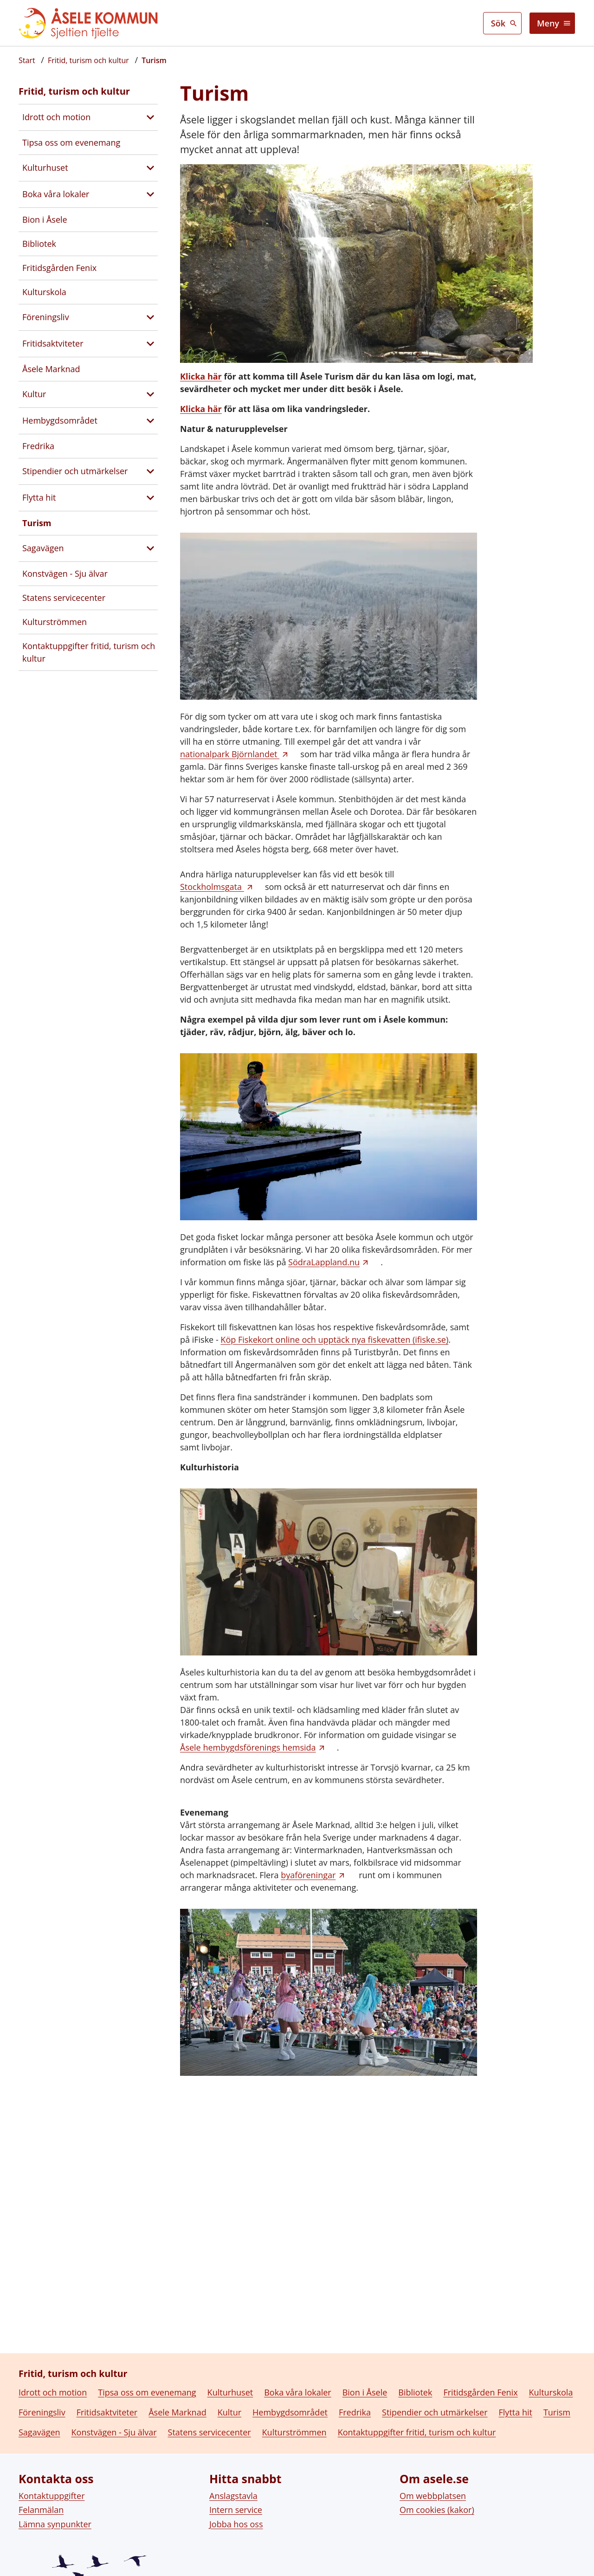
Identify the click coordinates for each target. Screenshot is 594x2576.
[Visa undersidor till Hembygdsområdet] (150, 420)
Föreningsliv (45, 316)
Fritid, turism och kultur (74, 91)
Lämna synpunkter (55, 2555)
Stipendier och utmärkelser (75, 471)
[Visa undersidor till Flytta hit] (150, 497)
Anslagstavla (233, 2527)
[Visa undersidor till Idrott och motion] (150, 117)
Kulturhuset (45, 167)
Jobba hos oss (236, 2555)
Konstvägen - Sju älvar (65, 573)
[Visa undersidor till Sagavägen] (150, 548)
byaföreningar (308, 1874)
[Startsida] (27, 60)
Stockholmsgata (212, 886)
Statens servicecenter (63, 597)
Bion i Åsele (44, 219)
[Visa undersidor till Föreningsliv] (150, 317)
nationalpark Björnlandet (229, 754)
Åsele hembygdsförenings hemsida (248, 1747)
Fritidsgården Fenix (59, 267)
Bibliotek (39, 243)
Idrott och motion (56, 116)
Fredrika (38, 445)
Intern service (235, 2541)
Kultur (34, 393)
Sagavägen (43, 548)
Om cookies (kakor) (437, 2541)
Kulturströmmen (54, 621)
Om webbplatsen (433, 2527)
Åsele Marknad (51, 368)
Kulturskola (44, 291)
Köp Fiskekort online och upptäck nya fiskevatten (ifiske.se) (334, 1339)
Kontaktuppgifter (52, 2527)
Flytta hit (39, 497)
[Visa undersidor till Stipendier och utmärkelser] (150, 471)
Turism (37, 522)
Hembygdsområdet (59, 420)
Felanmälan (41, 2541)
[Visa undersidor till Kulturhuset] (150, 168)
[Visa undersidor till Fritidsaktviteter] (150, 343)
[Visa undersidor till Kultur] (150, 394)
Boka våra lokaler (55, 194)
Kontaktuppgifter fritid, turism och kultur (88, 652)
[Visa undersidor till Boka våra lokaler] (150, 194)
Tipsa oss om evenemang (71, 142)
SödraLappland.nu (324, 1262)
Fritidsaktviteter (53, 343)
